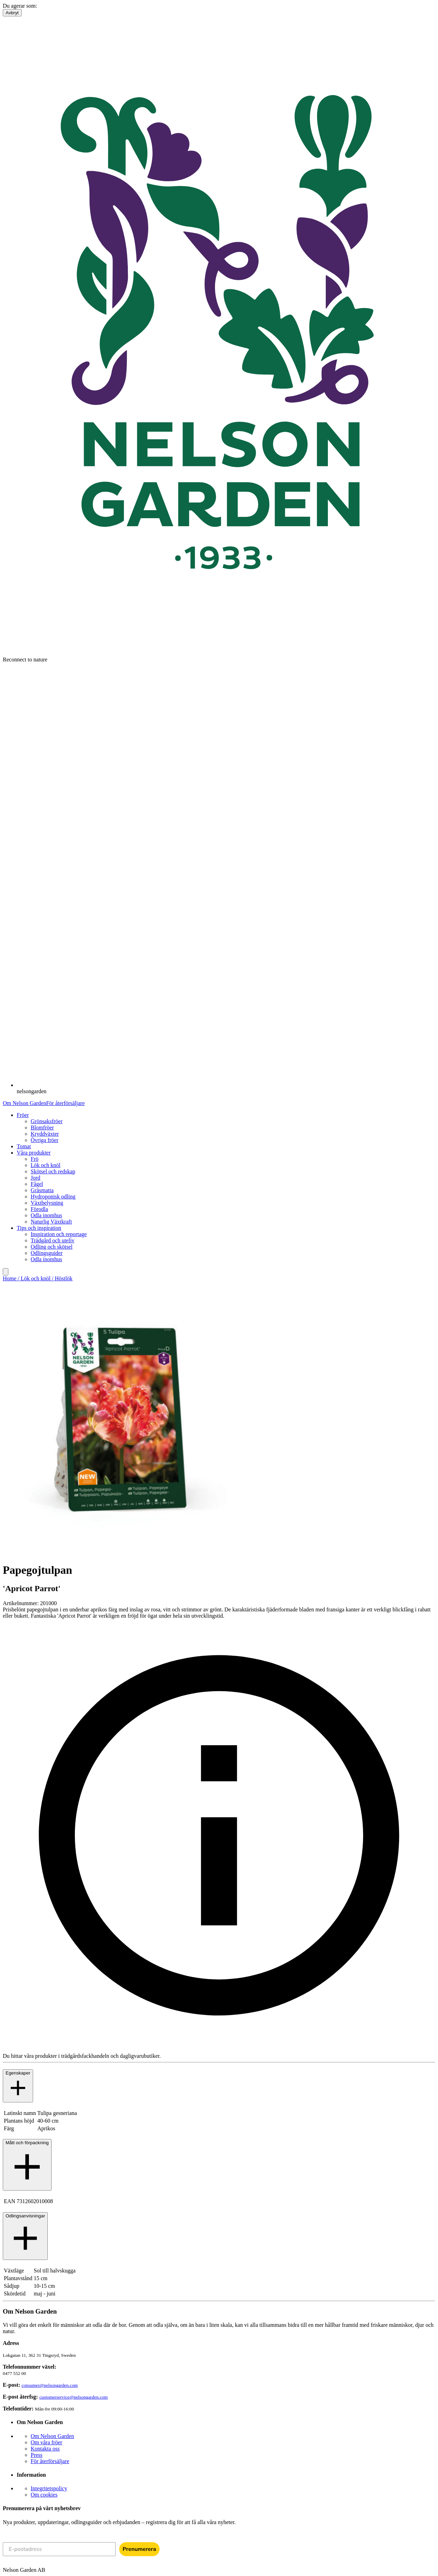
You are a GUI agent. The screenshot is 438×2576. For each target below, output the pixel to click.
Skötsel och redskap (53, 1171)
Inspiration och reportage (59, 1234)
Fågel (37, 1184)
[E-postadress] (59, 2549)
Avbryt (12, 12)
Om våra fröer (46, 2442)
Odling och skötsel (51, 1247)
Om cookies (44, 2495)
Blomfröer (42, 1127)
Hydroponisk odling (53, 1196)
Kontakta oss (45, 2449)
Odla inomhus (46, 1215)
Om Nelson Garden (24, 1103)
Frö (34, 1159)
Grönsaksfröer (47, 1121)
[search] (5, 1271)
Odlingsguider (47, 1253)
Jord (35, 1178)
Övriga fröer (45, 1140)
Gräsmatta (42, 1190)
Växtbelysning (47, 1203)
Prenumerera (139, 2549)
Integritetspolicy (49, 2488)
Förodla (39, 1209)
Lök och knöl (45, 1165)
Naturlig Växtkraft (51, 1222)
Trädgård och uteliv (53, 1240)
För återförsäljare (65, 1103)
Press (37, 2455)
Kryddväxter (45, 1134)
